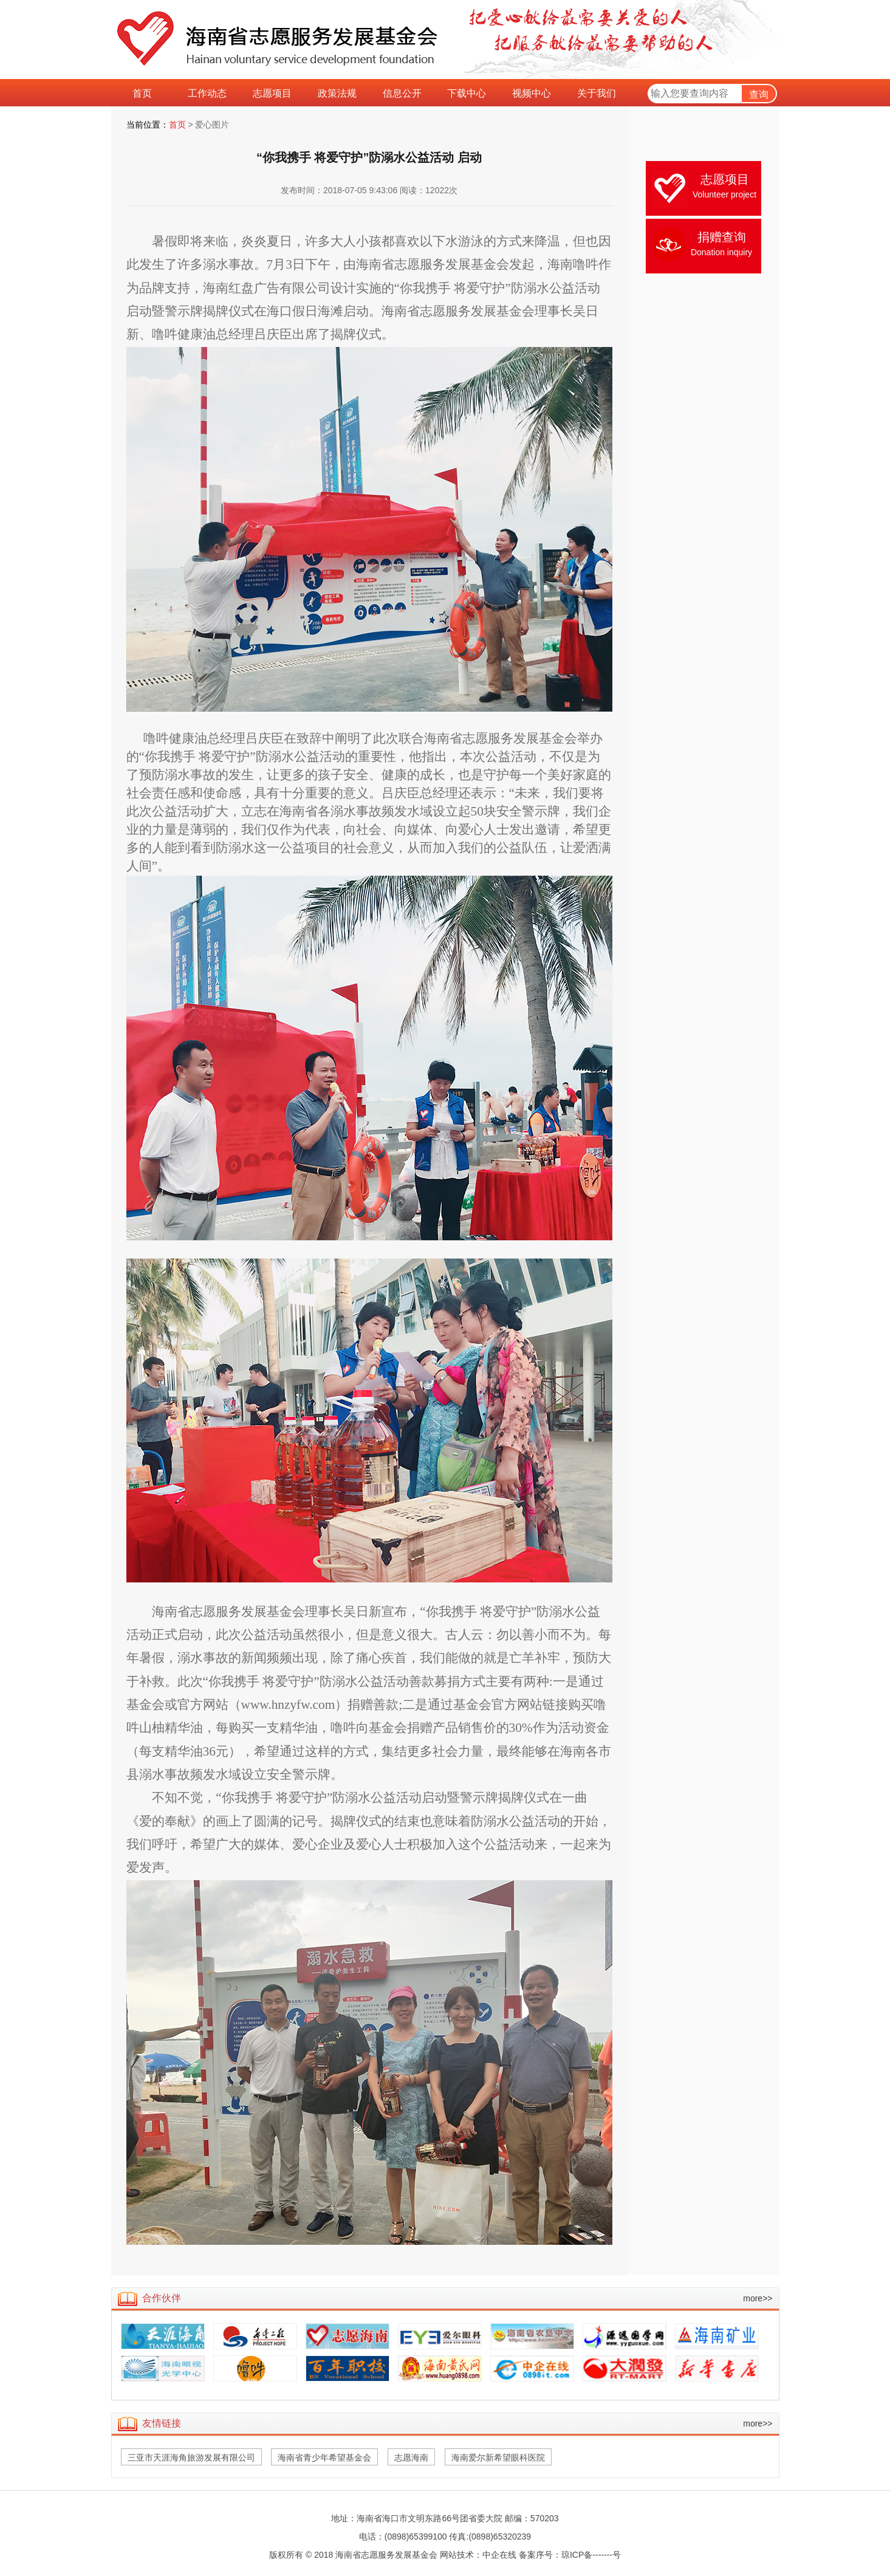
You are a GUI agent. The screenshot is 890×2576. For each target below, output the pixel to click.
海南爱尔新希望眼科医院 (498, 2457)
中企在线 (499, 2555)
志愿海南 (411, 2457)
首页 (177, 124)
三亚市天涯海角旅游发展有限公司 (191, 2457)
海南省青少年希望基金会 (324, 2457)
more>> (757, 2298)
